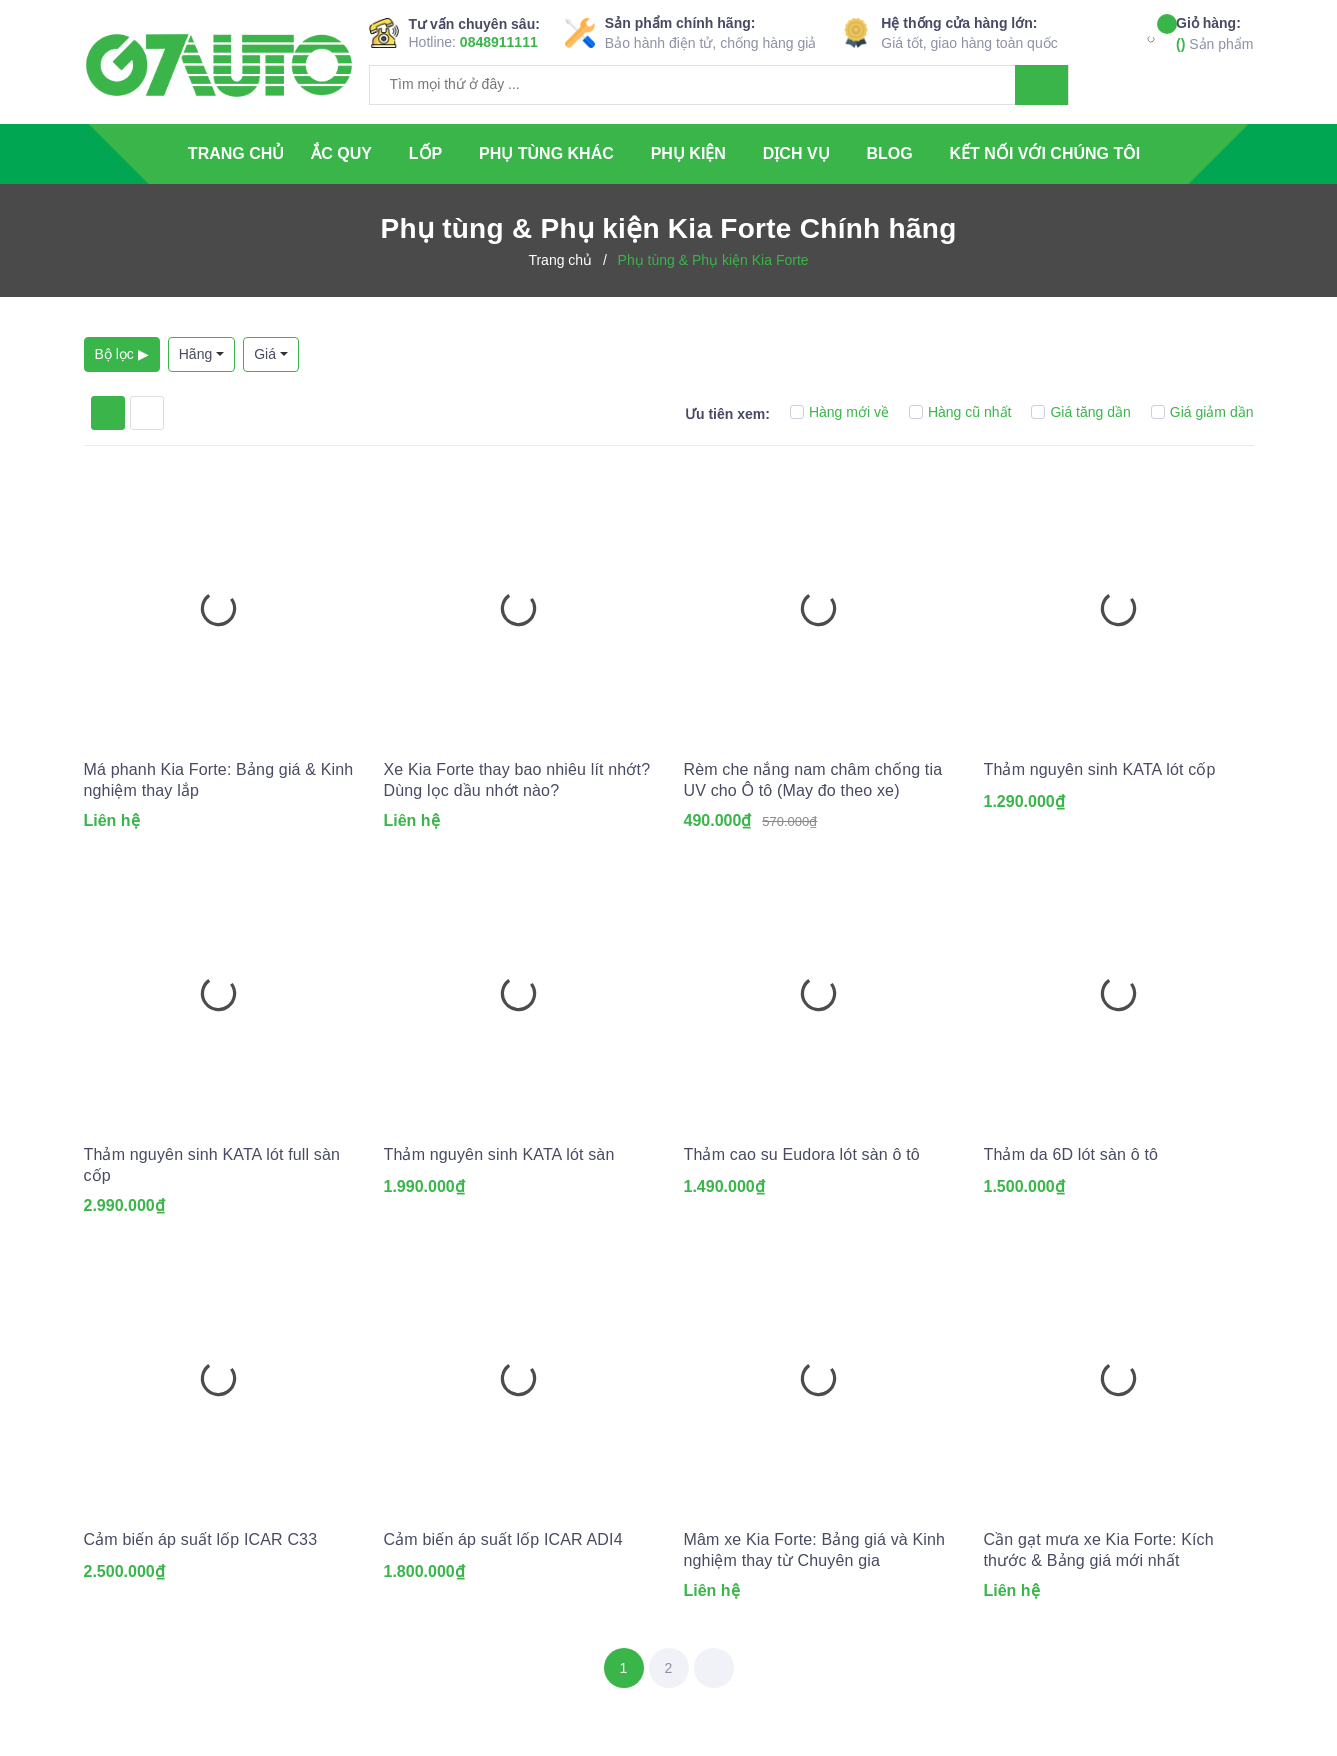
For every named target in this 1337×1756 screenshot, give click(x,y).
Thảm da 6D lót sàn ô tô (1071, 1154)
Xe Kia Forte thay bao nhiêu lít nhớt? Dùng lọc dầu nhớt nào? (517, 780)
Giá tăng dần (1080, 412)
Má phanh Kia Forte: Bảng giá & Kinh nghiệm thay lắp (219, 780)
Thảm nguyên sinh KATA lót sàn (499, 1154)
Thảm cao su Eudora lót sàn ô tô (802, 1154)
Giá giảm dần (1202, 412)
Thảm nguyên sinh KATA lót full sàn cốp (212, 1165)
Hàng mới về (839, 412)
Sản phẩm (1214, 32)
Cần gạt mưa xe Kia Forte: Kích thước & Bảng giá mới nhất (1099, 1550)
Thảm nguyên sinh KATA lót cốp (1100, 769)
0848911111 (499, 42)
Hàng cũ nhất (960, 412)
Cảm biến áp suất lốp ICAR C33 (201, 1539)
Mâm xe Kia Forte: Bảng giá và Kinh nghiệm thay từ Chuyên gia (815, 1550)
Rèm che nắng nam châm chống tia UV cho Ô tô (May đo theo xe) (813, 780)
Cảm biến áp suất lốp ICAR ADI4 (503, 1539)
